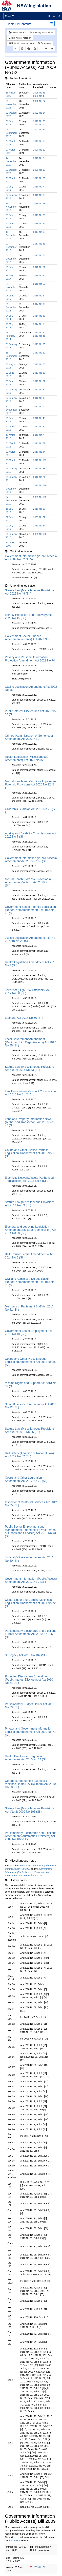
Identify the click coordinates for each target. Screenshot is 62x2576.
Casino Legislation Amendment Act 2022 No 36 (31, 688)
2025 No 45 (39, 92)
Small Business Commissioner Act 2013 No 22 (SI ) (30, 1406)
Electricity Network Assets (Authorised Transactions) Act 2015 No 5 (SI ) (29, 1179)
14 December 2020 (11, 161)
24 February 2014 (10, 335)
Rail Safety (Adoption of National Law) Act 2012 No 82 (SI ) (29, 1455)
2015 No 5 (38, 295)
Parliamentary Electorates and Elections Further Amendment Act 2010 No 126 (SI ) (30, 1634)
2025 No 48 (39, 96)
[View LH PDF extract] (28, 48)
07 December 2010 (11, 488)
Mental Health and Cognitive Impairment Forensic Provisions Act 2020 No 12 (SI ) (31, 784)
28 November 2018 (11, 206)
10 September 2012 (11, 409)
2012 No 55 (39, 364)
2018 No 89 (39, 203)
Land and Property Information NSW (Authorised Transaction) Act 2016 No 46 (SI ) (29, 1122)
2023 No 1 (38, 124)
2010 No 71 (39, 477)
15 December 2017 (11, 235)
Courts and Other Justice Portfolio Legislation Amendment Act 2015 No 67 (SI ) (30, 1153)
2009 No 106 (39, 534)
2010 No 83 (39, 468)
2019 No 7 (38, 186)
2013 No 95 (39, 344)
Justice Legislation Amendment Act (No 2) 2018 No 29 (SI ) (30, 939)
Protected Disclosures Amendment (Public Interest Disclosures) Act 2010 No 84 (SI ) (29, 1680)
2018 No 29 (39, 223)
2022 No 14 (39, 112)
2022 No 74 (39, 101)
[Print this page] (49, 16)
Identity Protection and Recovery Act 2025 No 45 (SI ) (28, 616)
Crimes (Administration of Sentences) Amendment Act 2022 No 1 (29, 737)
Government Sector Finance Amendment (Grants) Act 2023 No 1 (28, 637)
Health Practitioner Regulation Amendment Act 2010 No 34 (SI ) (26, 1758)
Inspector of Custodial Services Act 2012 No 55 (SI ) (31, 1504)
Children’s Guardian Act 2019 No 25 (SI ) (30, 810)
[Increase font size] (59, 16)
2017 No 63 (39, 243)
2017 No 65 (39, 232)
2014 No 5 (38, 324)
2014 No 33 (39, 315)
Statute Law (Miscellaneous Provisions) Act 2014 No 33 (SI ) (30, 1203)
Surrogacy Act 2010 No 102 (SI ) (26, 1655)
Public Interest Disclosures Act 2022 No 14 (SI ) (30, 712)
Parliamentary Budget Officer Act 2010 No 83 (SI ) (29, 1705)
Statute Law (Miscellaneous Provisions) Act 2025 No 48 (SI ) (30, 592)
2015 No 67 (39, 284)
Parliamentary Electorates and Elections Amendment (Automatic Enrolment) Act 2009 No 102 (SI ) (30, 1836)
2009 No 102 (39, 497)
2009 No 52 (39, 517)
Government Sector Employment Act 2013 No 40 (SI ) (28, 1332)
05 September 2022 (11, 133)
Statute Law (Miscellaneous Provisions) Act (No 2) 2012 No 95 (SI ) (30, 1430)
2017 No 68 (39, 255)
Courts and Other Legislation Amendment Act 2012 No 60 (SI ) (26, 1479)
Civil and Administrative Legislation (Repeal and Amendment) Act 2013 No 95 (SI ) (30, 1282)
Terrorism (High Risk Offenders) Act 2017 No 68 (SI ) (27, 991)
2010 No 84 (39, 451)
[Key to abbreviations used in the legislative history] (16, 48)
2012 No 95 (39, 398)
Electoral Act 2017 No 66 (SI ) (24, 1017)
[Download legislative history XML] (35, 48)
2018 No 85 (39, 195)
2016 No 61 (39, 267)
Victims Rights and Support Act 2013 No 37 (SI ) (30, 1384)
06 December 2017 (11, 258)
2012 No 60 (39, 406)
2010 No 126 (39, 485)
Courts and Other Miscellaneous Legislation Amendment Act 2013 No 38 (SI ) (30, 1362)
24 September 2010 (11, 500)
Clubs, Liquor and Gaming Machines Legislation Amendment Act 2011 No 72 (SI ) (30, 1603)
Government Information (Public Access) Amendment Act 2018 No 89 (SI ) (31, 859)
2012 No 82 (39, 389)
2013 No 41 (39, 336)
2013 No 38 (39, 372)
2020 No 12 (39, 149)
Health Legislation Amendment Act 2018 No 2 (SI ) (30, 964)
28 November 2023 (11, 104)
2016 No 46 (39, 275)
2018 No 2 (38, 158)
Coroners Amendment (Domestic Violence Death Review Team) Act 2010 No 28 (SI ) (30, 1784)
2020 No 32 (39, 170)
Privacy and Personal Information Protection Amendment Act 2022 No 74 (30, 659)
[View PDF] (22, 48)
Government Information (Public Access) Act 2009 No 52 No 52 (31, 557)
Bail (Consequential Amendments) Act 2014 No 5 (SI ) (29, 1256)
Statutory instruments (41, 32)
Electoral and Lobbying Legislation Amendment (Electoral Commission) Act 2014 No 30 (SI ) (30, 1230)
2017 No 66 (39, 215)
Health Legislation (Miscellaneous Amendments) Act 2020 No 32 (26, 758)
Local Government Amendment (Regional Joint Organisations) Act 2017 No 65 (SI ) (30, 1042)
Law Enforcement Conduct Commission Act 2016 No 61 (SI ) (30, 1093)
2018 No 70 (39, 121)
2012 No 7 (38, 435)
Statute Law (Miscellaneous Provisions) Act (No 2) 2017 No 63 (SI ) (30, 1068)
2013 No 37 (39, 381)
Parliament (14, 2540)
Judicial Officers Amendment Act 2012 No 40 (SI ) (29, 1559)
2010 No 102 (39, 460)
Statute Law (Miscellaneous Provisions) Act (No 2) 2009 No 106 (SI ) (30, 1810)
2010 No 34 (39, 525)
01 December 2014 (11, 307)
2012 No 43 (39, 418)
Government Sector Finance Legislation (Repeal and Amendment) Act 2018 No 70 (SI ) (30, 910)
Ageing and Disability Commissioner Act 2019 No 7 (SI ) (30, 835)
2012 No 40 (39, 426)
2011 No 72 (39, 443)
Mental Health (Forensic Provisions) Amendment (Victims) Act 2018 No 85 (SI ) (29, 882)
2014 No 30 (39, 304)
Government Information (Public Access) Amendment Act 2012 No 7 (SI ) (31, 1580)
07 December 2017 (11, 247)
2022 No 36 (39, 129)
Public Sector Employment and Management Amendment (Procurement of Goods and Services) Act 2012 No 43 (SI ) (30, 1531)
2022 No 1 (38, 141)
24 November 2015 (11, 287)
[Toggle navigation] (9, 16)
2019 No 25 (39, 178)
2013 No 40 (39, 332)
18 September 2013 (11, 356)
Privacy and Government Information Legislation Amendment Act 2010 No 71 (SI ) (30, 1732)
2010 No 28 (39, 508)
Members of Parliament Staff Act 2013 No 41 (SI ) (29, 1308)
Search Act (44, 43)
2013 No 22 (39, 352)
